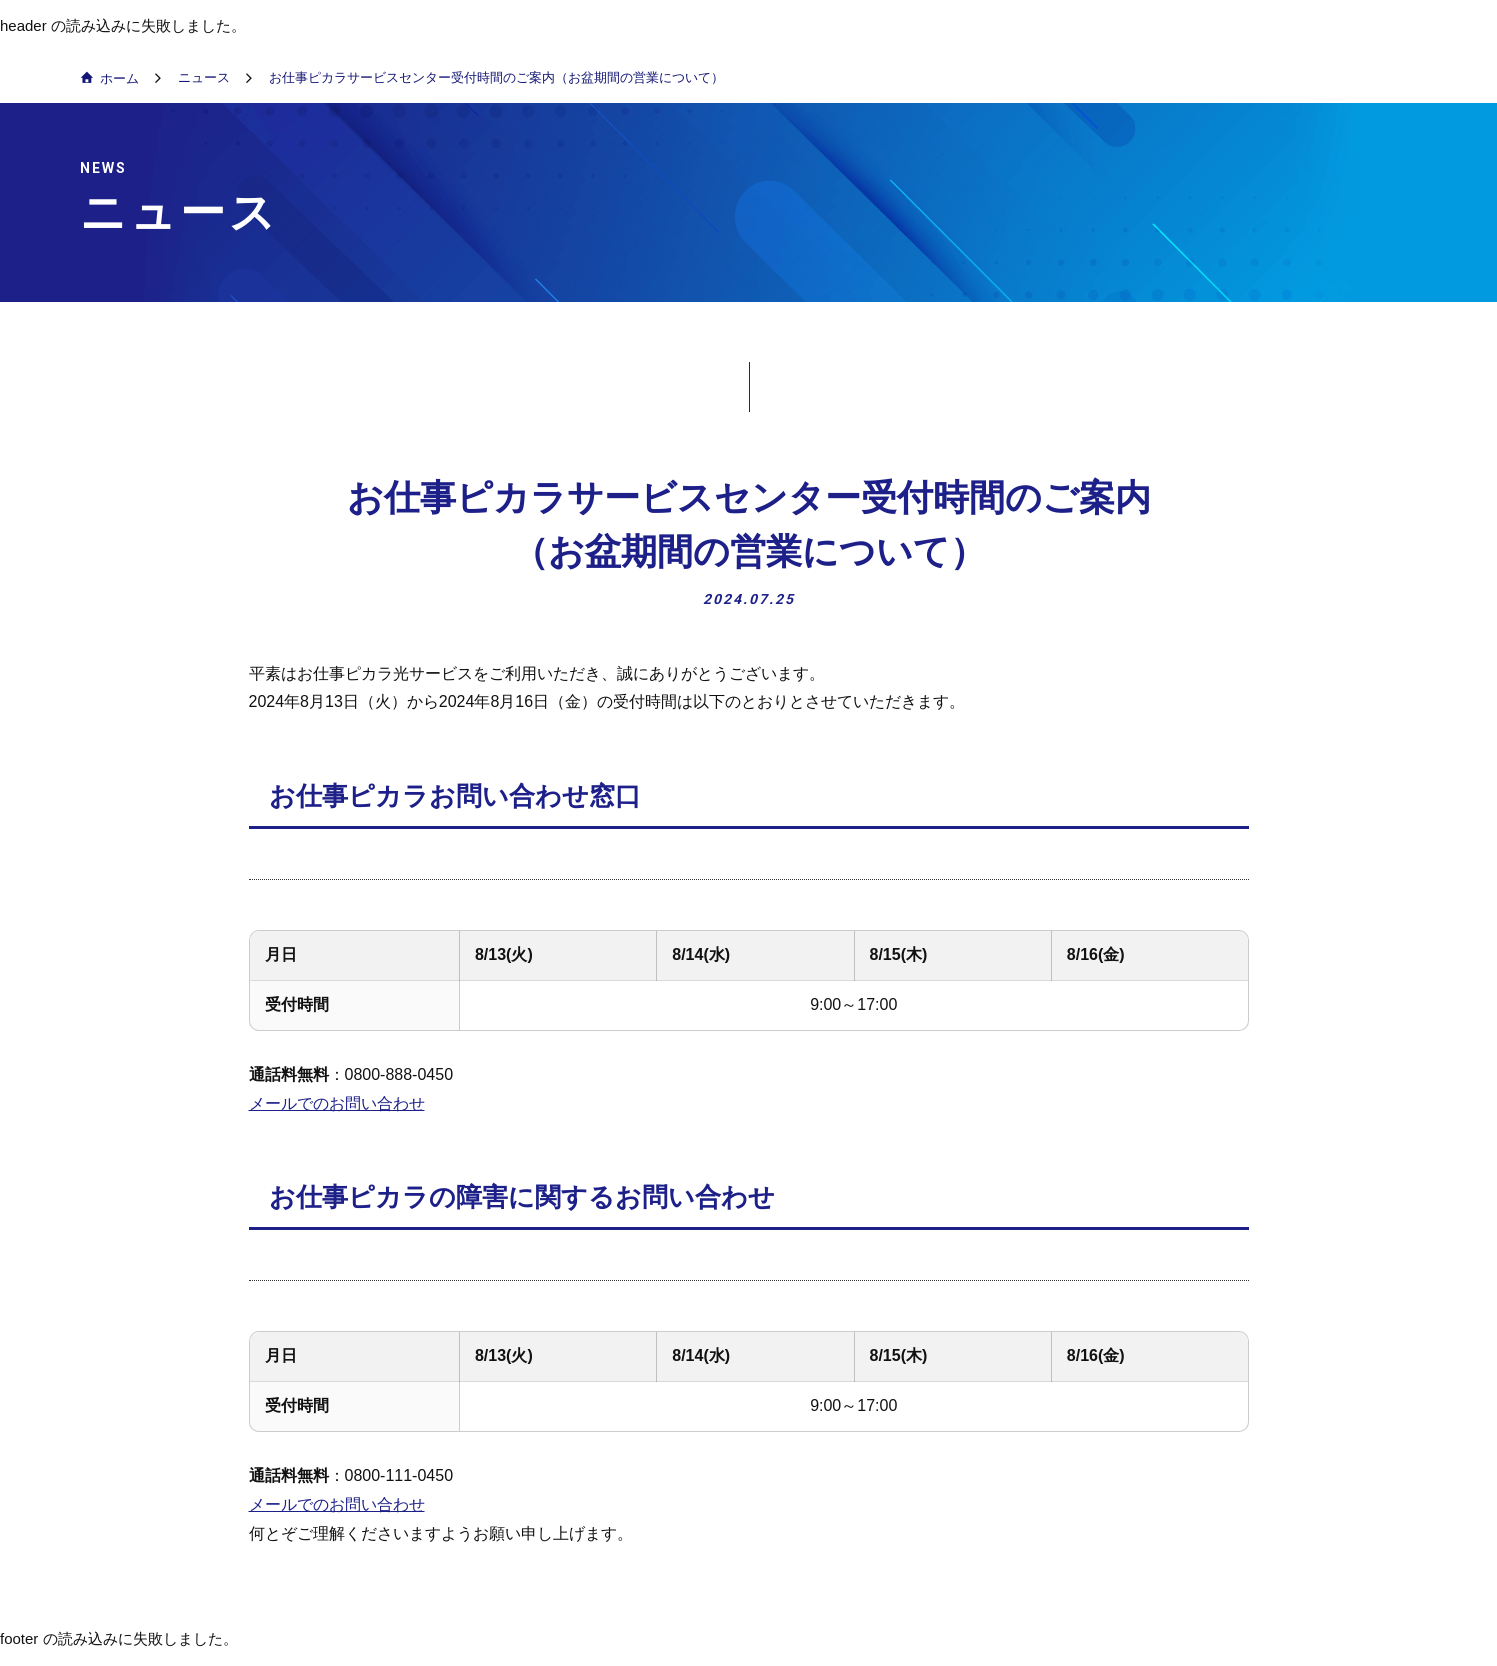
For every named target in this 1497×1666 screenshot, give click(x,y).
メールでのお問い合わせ (337, 1103)
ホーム (119, 78)
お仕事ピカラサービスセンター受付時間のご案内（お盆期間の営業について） (496, 77)
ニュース (204, 77)
